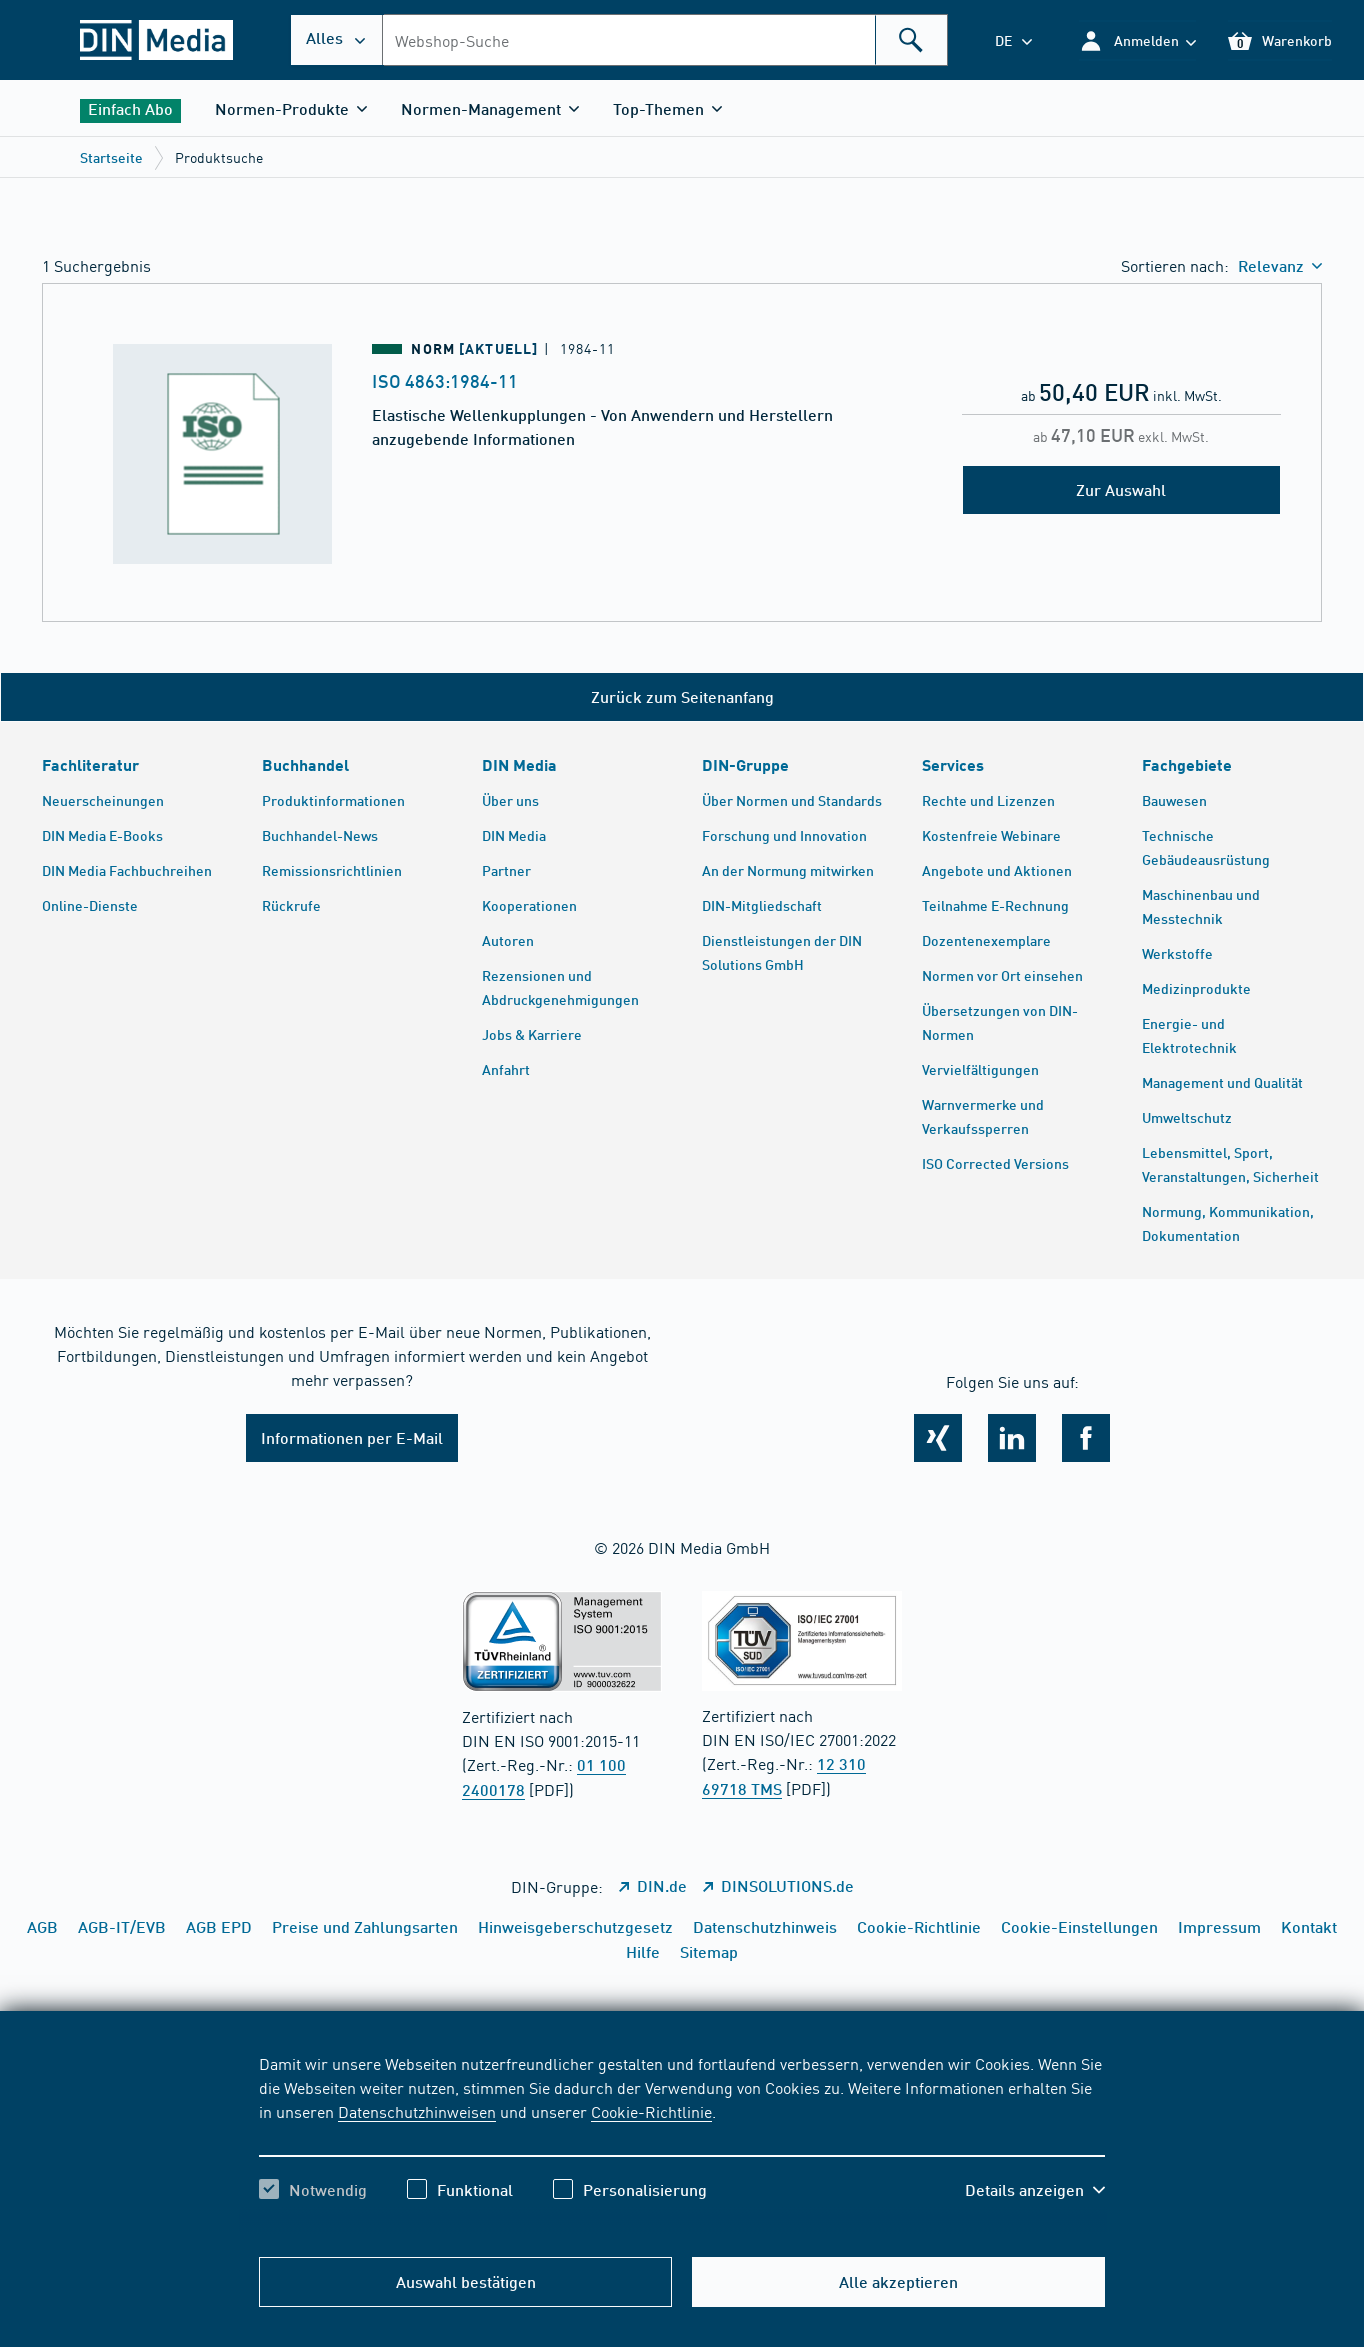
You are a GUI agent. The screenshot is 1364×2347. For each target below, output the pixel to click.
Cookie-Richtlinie (651, 2111)
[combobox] (665, 40)
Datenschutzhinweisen (417, 2111)
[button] (1137, 40)
